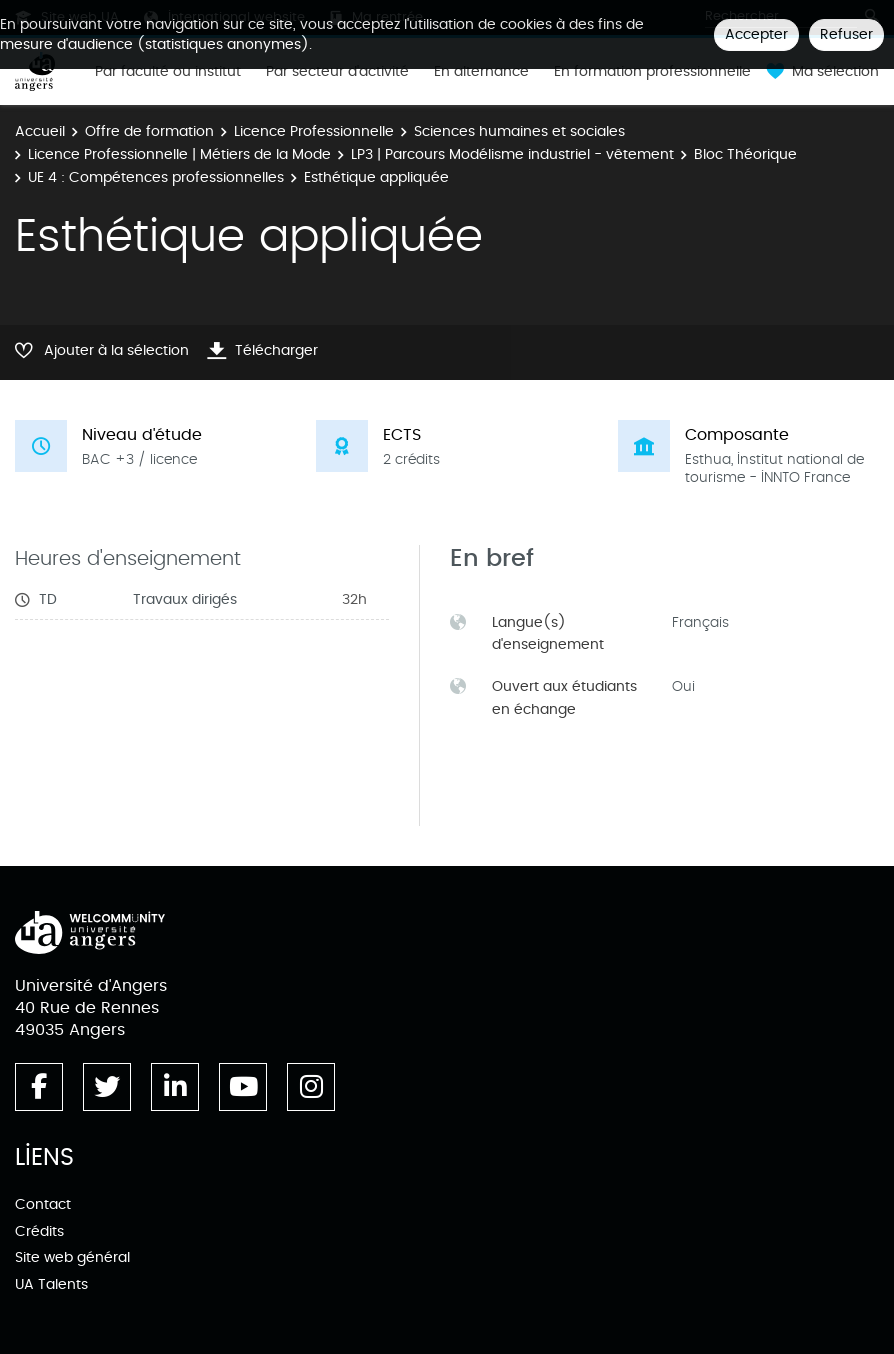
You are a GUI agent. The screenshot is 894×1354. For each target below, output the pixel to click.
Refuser (846, 34)
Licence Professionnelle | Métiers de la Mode (179, 154)
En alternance (481, 72)
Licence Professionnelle (314, 131)
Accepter (756, 34)
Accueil (40, 131)
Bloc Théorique (745, 154)
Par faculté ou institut (168, 72)
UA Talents (51, 1284)
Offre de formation (149, 131)
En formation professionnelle (652, 72)
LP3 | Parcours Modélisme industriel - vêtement (512, 154)
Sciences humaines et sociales (519, 131)
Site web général (72, 1257)
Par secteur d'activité (337, 72)
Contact (43, 1204)
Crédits (39, 1231)
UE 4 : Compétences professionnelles (156, 177)
